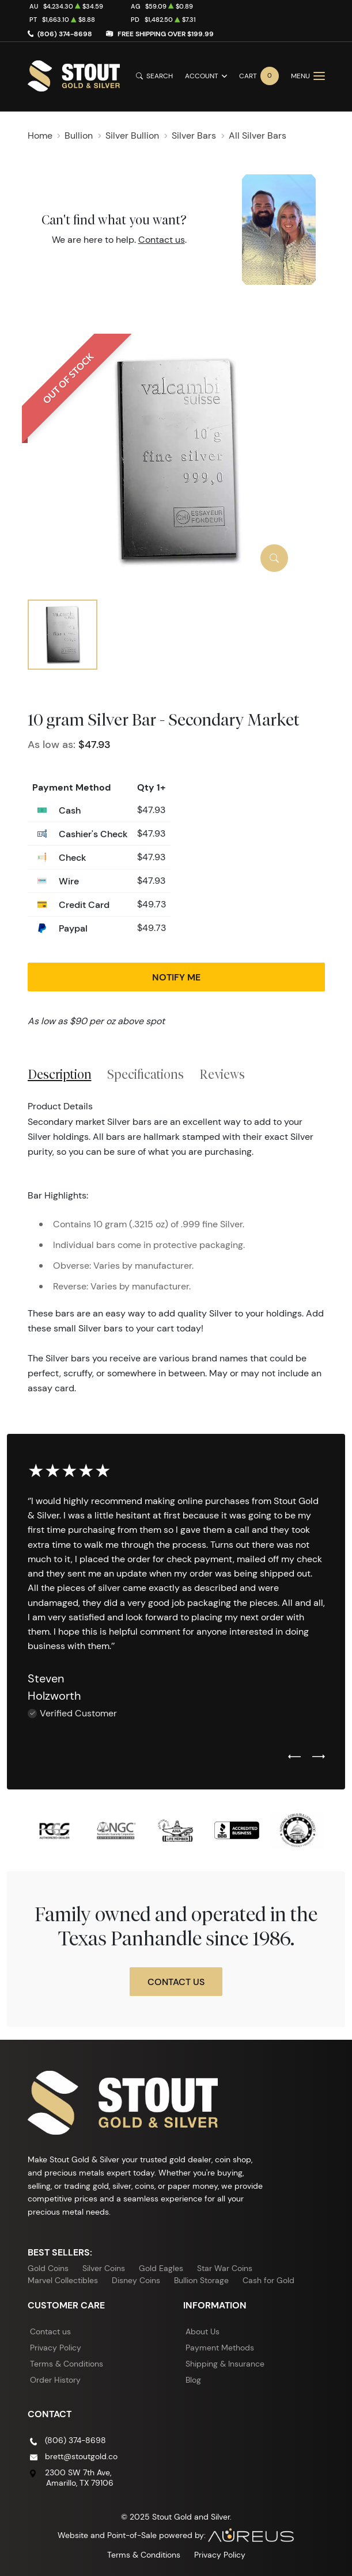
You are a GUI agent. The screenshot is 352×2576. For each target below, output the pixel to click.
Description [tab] (60, 1074)
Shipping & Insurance (225, 2364)
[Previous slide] (294, 1757)
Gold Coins (48, 2268)
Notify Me (176, 977)
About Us (202, 2331)
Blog (193, 2380)
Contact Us (176, 1981)
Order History (55, 2380)
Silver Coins (103, 2268)
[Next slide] (318, 1757)
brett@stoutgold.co (81, 2456)
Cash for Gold (268, 2280)
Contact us (161, 239)
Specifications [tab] (145, 1074)
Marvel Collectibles (63, 2280)
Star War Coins (224, 2268)
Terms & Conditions (66, 2364)
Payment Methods (220, 2347)
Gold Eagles (161, 2268)
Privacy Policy (55, 2347)
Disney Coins (136, 2280)
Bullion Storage (201, 2280)
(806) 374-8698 (64, 33)
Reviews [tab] (222, 1074)
